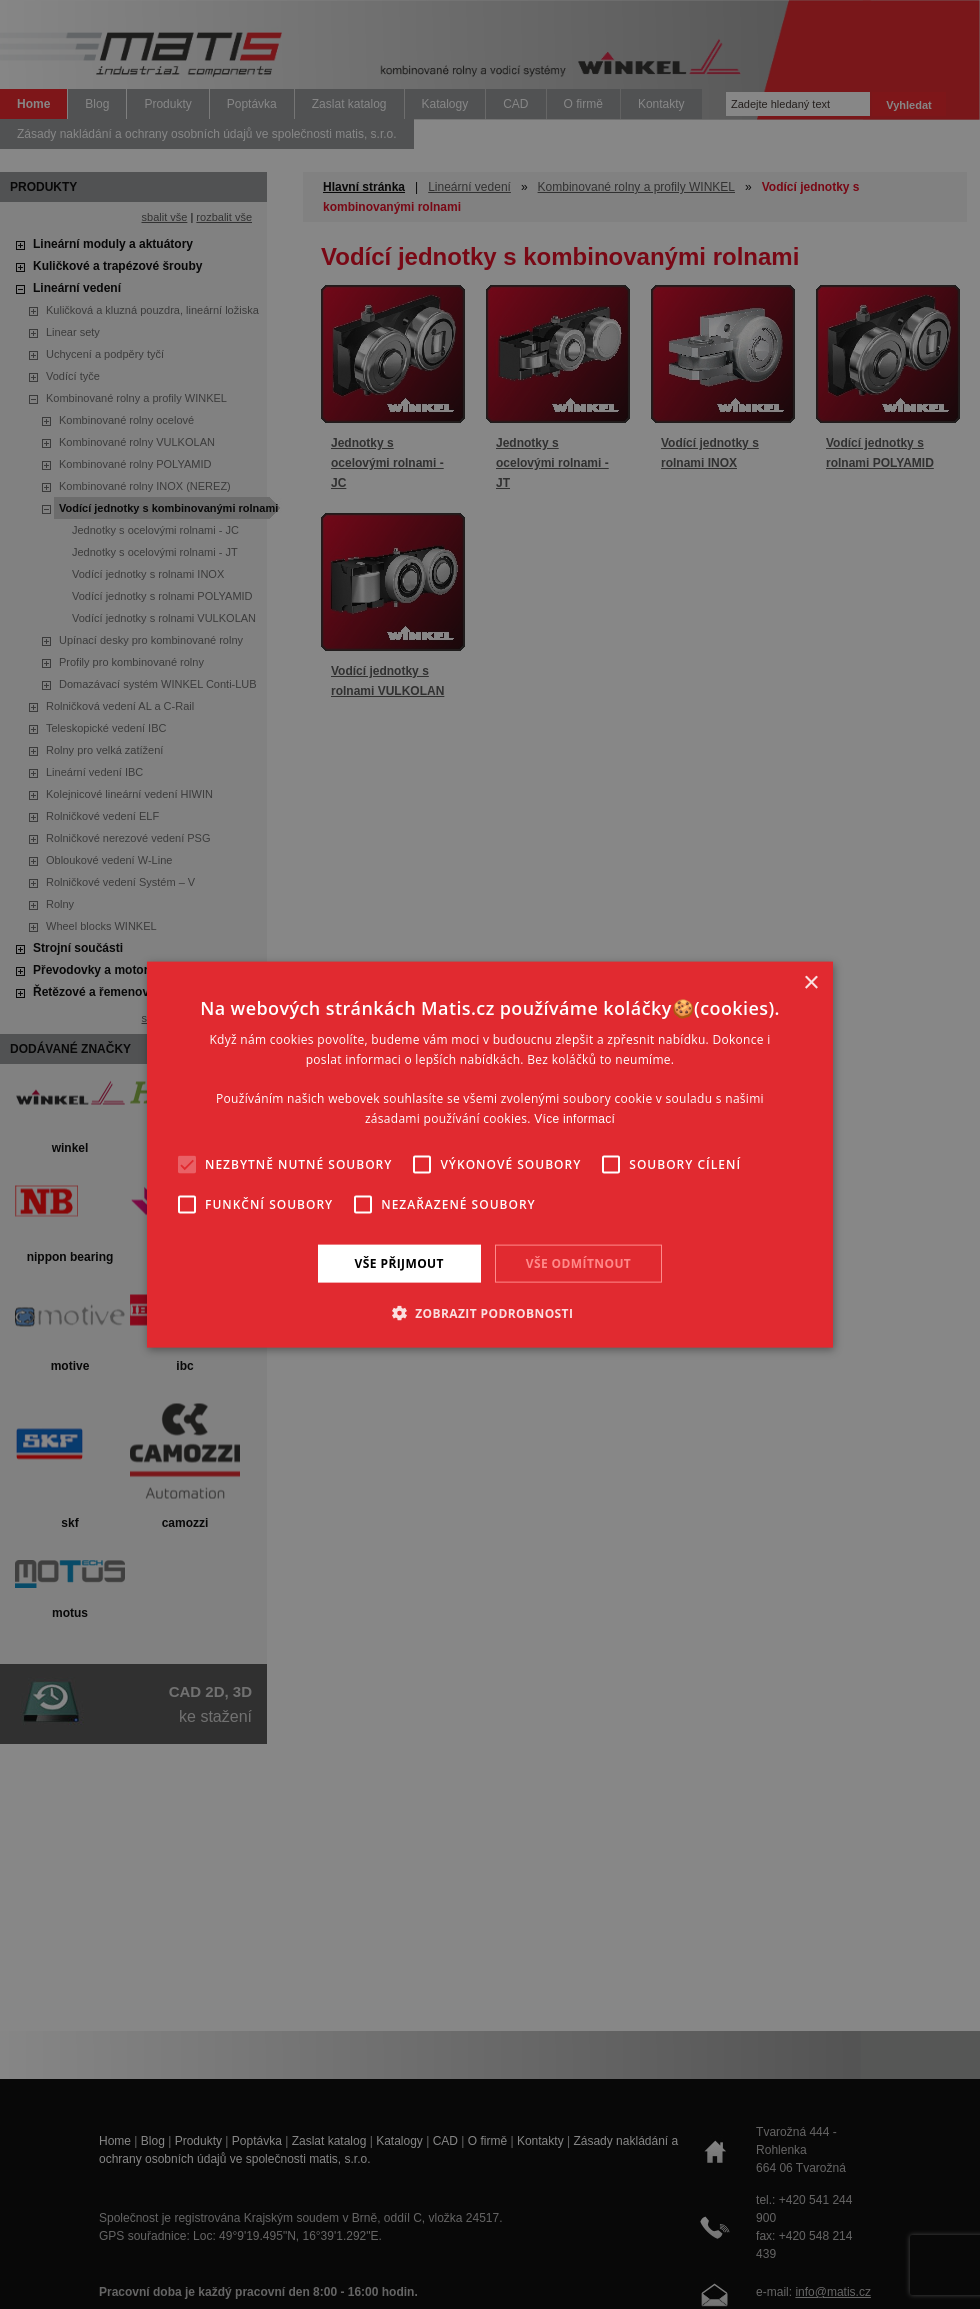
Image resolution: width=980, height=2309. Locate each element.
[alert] (490, 1154)
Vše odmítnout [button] (578, 1262)
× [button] (810, 982)
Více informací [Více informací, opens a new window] (574, 1119)
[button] (490, 1313)
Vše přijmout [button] (399, 1262)
